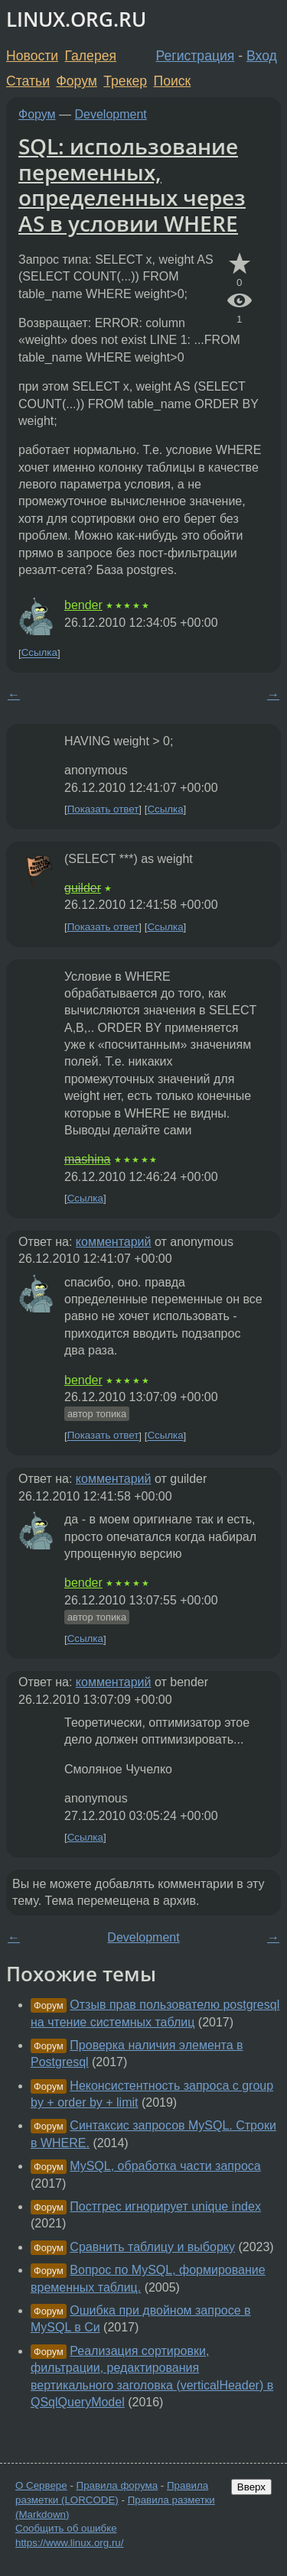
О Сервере (41, 2485)
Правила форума (117, 2485)
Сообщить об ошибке (66, 2528)
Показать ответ (103, 809)
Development (111, 114)
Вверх (251, 2487)
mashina (87, 1159)
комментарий (114, 1241)
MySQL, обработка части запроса (165, 2165)
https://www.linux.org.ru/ (69, 2542)
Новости (32, 55)
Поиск (172, 81)
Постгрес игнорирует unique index (165, 2206)
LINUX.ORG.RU (76, 19)
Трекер (125, 81)
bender (83, 605)
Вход (261, 55)
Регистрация (195, 55)
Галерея (90, 55)
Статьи (28, 81)
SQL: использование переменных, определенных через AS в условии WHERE (132, 184)
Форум (76, 81)
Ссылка (39, 653)
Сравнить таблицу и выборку (152, 2246)
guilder (82, 887)
